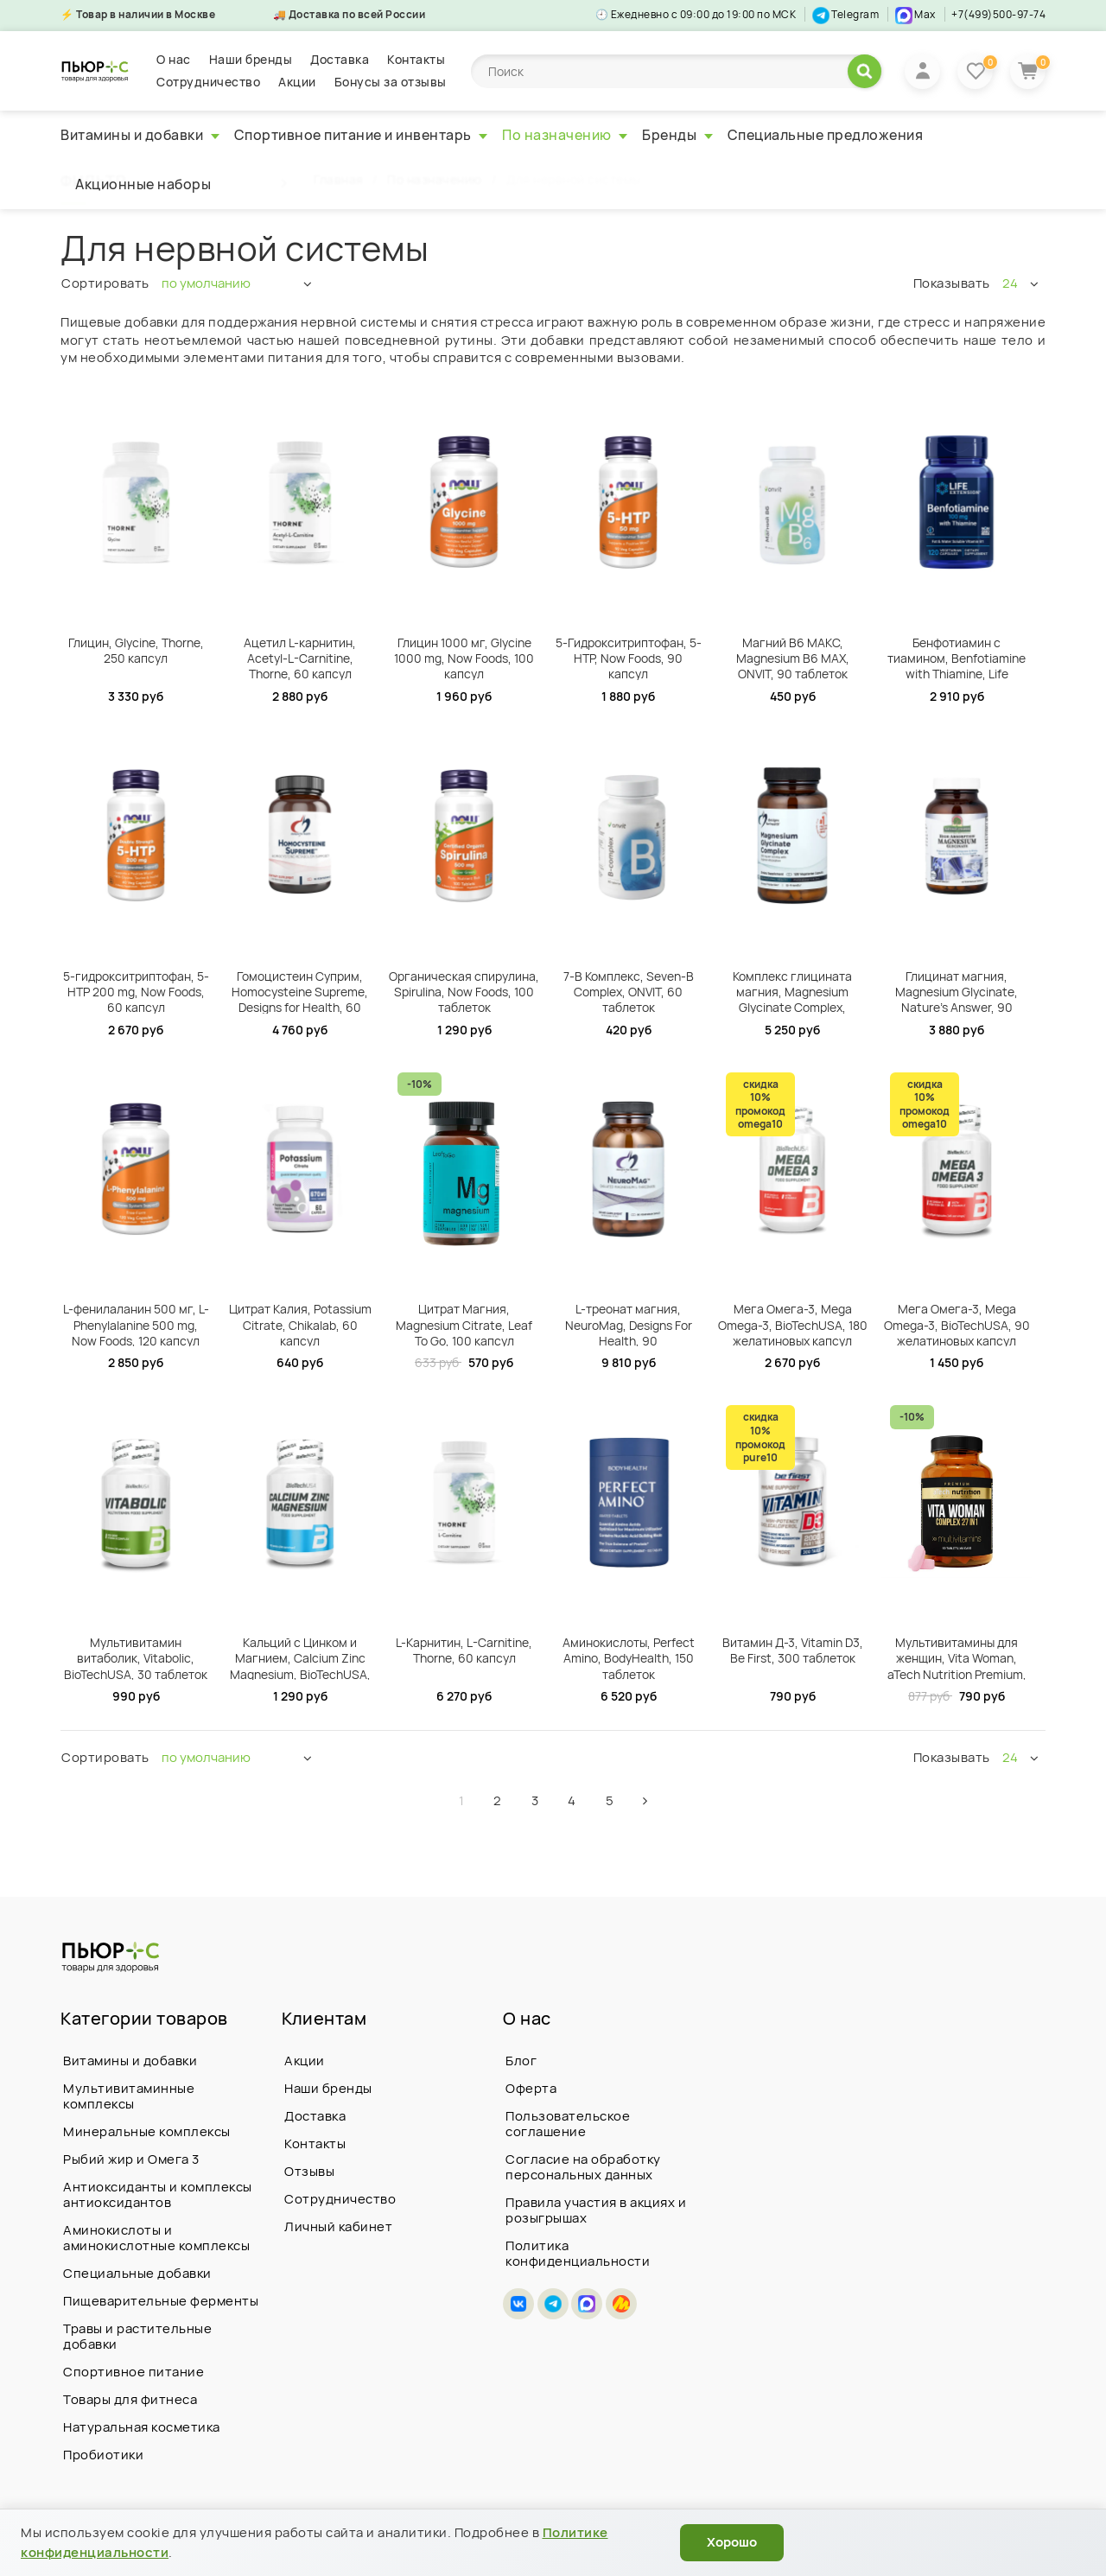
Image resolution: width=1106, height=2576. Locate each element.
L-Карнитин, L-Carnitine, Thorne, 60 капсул (464, 1650)
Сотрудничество (208, 81)
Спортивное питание (133, 2372)
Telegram (846, 14)
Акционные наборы (143, 184)
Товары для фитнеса (130, 2399)
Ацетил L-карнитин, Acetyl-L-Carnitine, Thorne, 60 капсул (300, 657)
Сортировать (105, 283)
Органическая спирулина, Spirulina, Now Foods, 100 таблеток (464, 991)
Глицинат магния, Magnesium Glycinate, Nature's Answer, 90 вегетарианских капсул (957, 991)
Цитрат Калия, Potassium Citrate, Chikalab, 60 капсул (300, 1323)
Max (915, 14)
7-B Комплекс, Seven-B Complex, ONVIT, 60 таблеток (628, 991)
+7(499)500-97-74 (998, 14)
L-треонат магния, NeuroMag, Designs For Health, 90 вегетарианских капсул (628, 1323)
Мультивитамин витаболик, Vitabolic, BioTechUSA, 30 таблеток (135, 1657)
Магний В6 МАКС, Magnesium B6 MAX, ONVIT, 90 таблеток (792, 657)
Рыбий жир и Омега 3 (131, 2159)
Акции (297, 81)
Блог (521, 2060)
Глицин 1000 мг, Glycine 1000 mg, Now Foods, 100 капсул (464, 657)
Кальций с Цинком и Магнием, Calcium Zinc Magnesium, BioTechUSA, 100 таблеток (300, 1657)
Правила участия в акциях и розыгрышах (595, 2210)
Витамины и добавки (139, 134)
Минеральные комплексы (147, 2131)
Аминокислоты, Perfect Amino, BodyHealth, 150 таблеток (629, 1657)
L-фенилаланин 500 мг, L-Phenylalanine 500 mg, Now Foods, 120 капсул (136, 1323)
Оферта (530, 2088)
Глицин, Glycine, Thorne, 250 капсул (136, 650)
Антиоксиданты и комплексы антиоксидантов (157, 2194)
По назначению (564, 134)
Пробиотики (103, 2455)
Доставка (339, 59)
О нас (173, 59)
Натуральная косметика (141, 2427)
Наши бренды (251, 59)
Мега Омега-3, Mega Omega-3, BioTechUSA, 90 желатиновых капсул (957, 1323)
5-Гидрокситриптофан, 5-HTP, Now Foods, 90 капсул (629, 657)
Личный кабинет (338, 2226)
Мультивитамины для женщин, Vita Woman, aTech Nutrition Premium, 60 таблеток (957, 1657)
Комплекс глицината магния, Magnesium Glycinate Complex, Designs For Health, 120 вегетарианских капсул (793, 991)
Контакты (416, 59)
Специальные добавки (137, 2273)
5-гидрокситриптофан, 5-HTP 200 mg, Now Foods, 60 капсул (136, 991)
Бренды (677, 134)
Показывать (951, 283)
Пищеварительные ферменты (160, 2301)
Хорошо (732, 2542)
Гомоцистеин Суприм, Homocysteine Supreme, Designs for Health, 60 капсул (300, 991)
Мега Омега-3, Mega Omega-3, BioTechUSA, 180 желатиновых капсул (793, 1323)
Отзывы (309, 2171)
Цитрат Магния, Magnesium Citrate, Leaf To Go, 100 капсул (464, 1323)
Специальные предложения (826, 134)
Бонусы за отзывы (390, 81)
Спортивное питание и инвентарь (361, 134)
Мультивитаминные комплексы (128, 2096)
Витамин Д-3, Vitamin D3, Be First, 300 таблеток (792, 1650)
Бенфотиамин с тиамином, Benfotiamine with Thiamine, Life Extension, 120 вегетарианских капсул (956, 657)
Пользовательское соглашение (567, 2123)
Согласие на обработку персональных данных (583, 2167)
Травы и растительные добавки (137, 2336)
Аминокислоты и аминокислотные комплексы (156, 2238)
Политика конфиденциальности (577, 2253)
